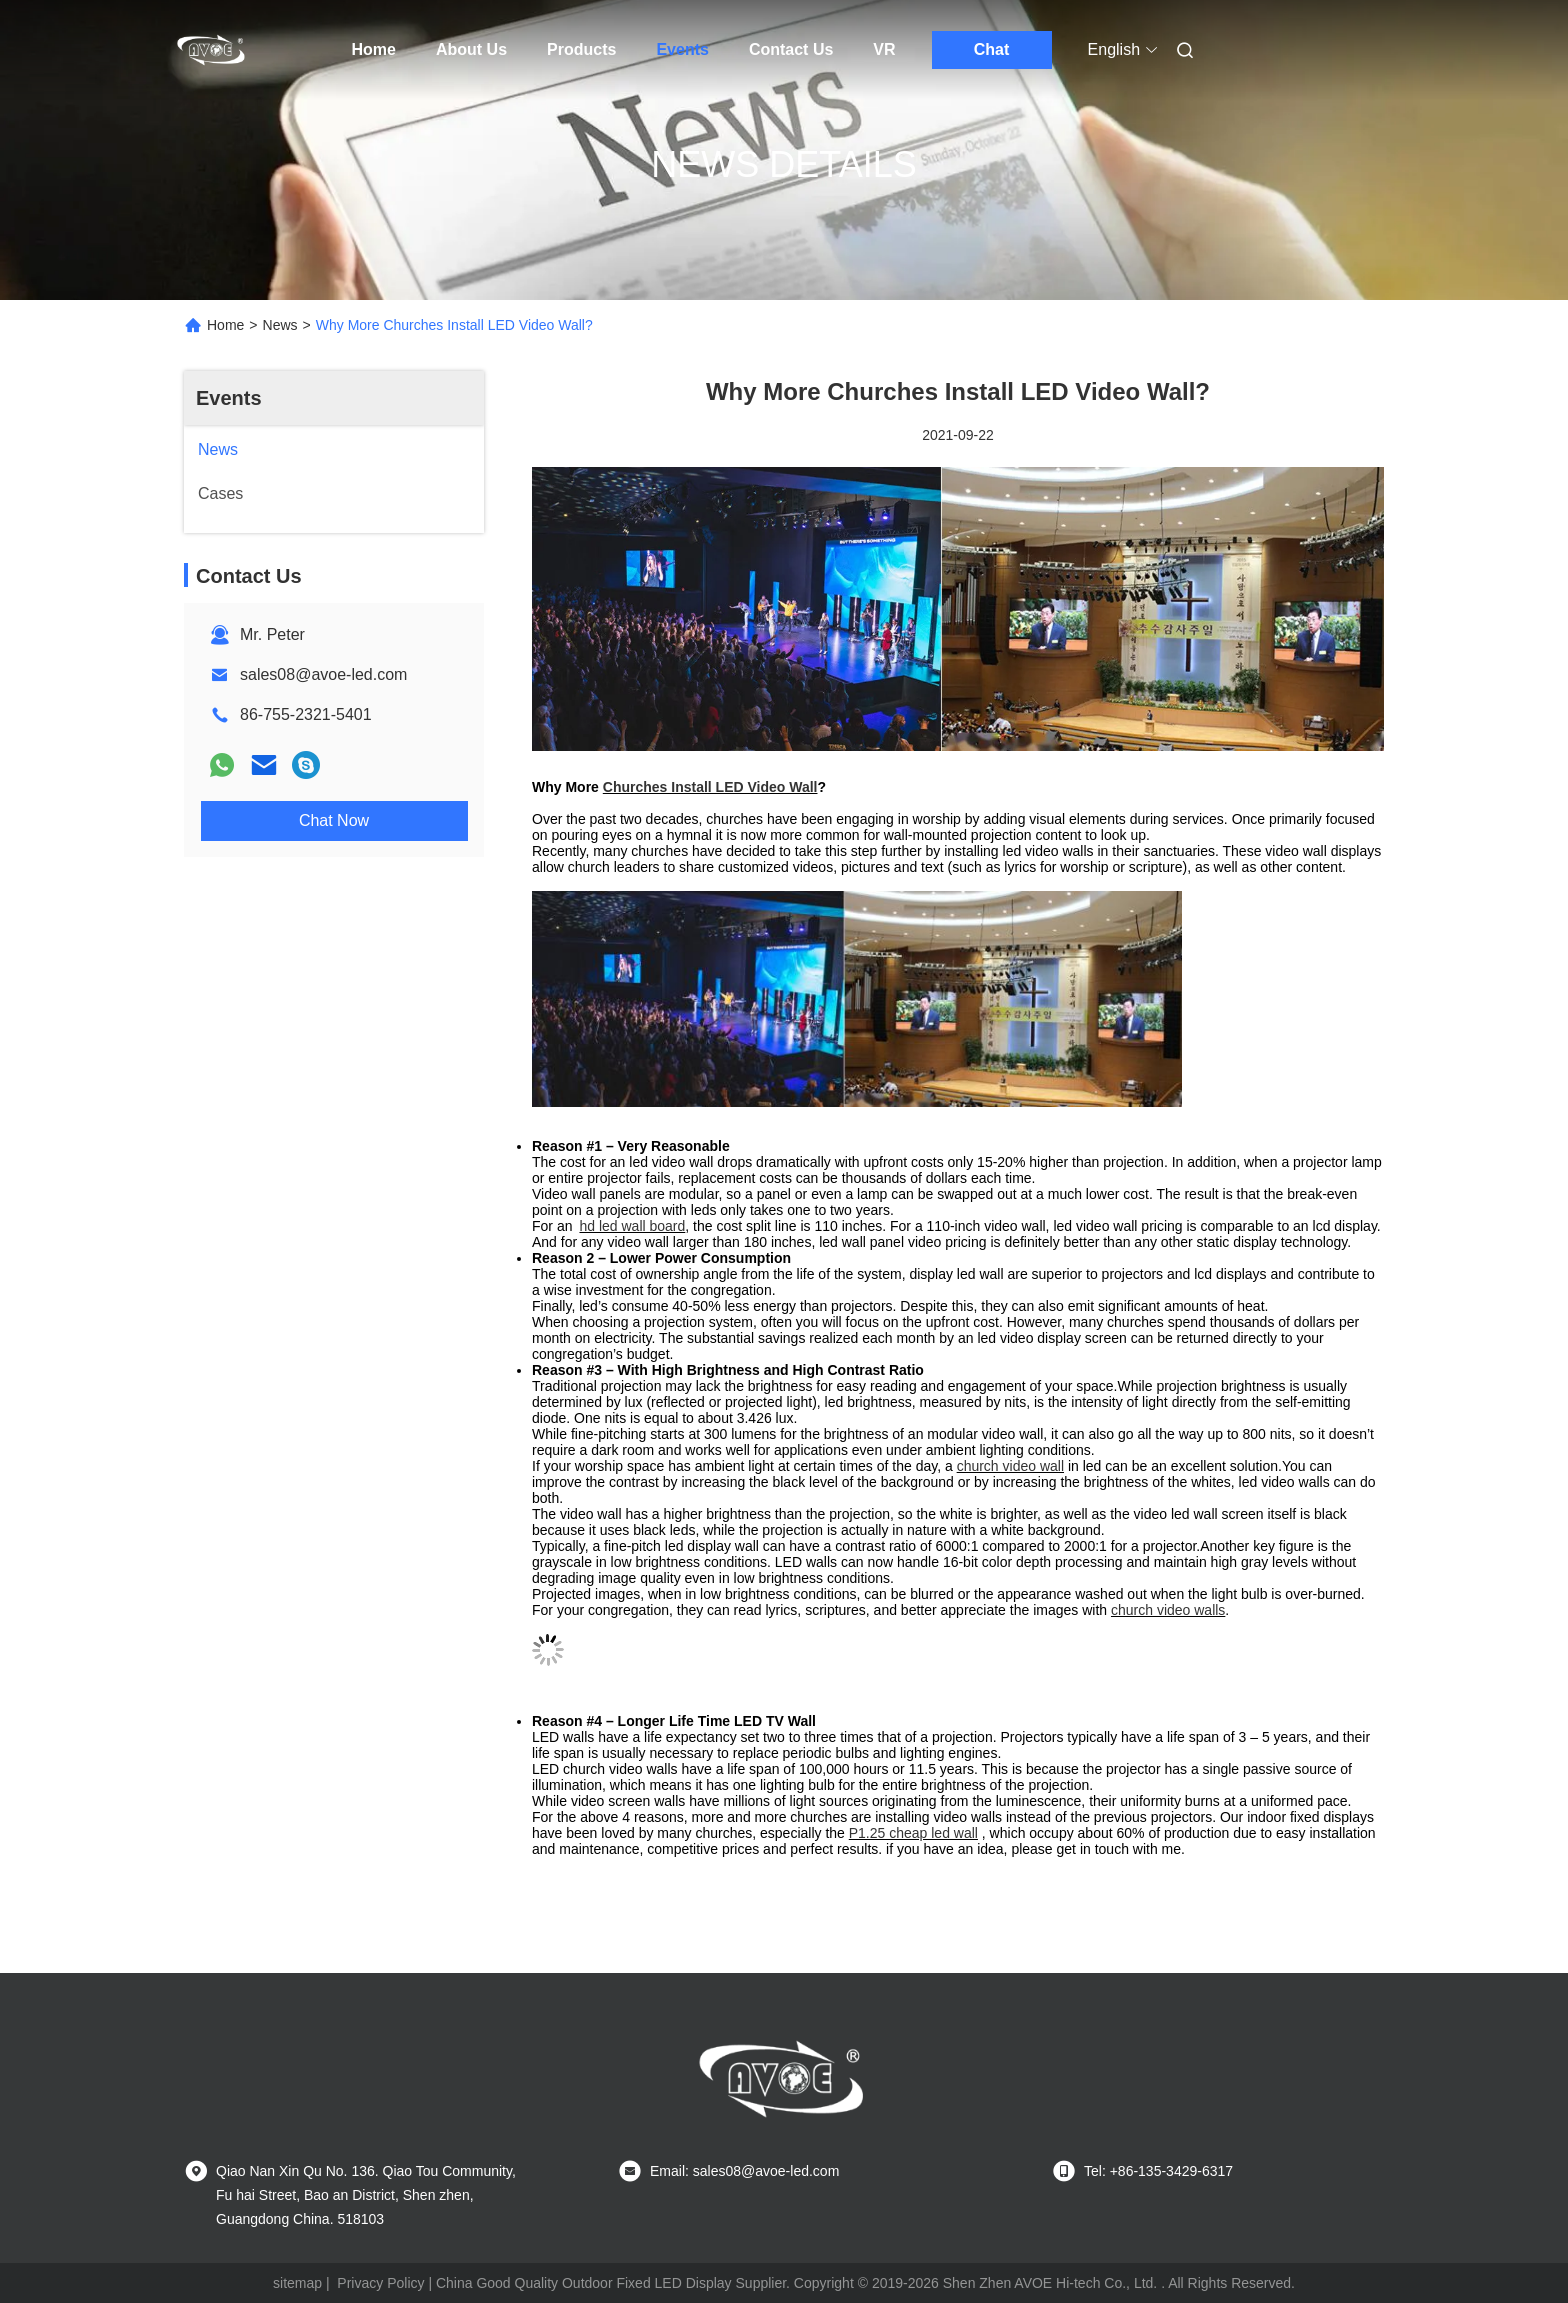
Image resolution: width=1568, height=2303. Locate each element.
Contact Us (791, 49)
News (280, 325)
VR (884, 49)
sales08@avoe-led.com (323, 674)
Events (682, 49)
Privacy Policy (380, 2283)
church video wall (1010, 1466)
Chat (992, 49)
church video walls (1168, 1610)
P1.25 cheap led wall (913, 1833)
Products (581, 49)
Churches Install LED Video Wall (710, 787)
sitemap (297, 2283)
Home (374, 49)
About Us (471, 49)
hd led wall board (632, 1226)
